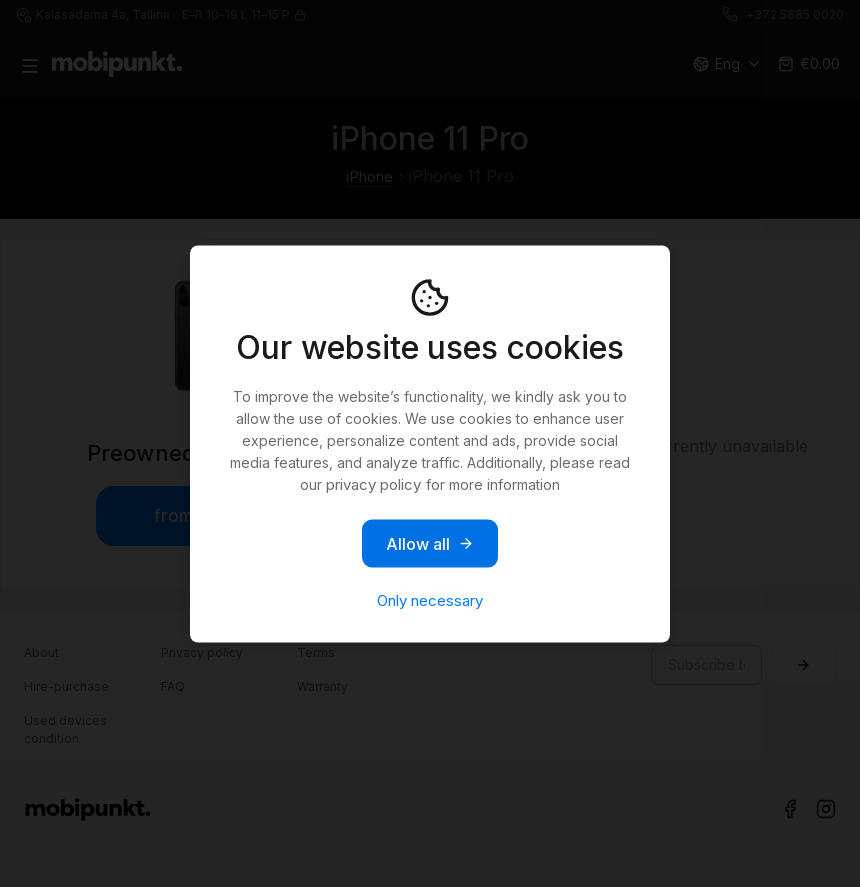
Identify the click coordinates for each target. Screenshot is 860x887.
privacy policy (373, 483)
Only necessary (430, 599)
